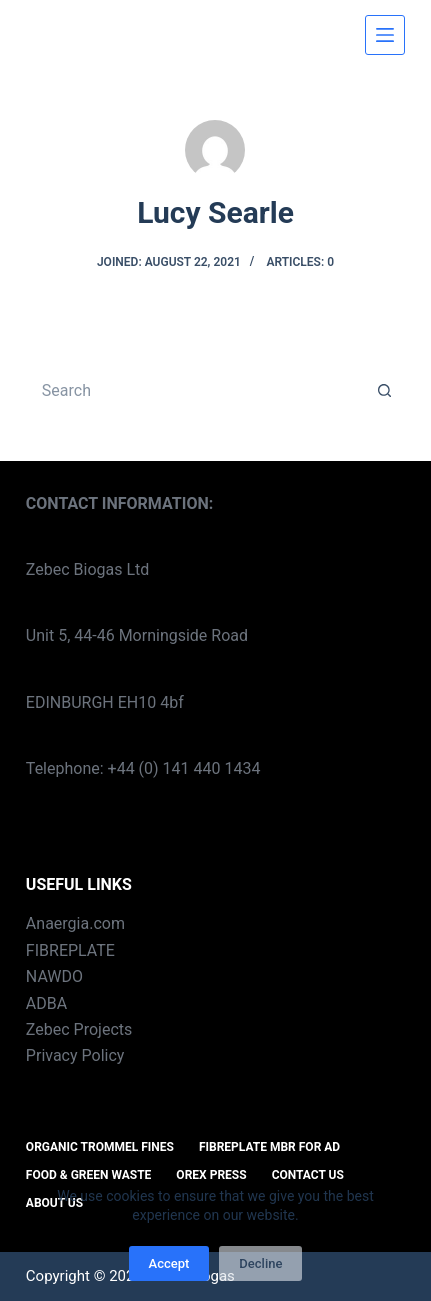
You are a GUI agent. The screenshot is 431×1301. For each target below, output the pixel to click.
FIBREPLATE (70, 950)
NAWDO (54, 976)
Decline (260, 1263)
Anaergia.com (75, 923)
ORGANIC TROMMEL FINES (100, 1147)
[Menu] (385, 35)
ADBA (46, 1003)
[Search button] (385, 391)
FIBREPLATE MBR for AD (269, 1147)
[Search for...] (195, 391)
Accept (169, 1263)
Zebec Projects (79, 1029)
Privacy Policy (75, 1055)
